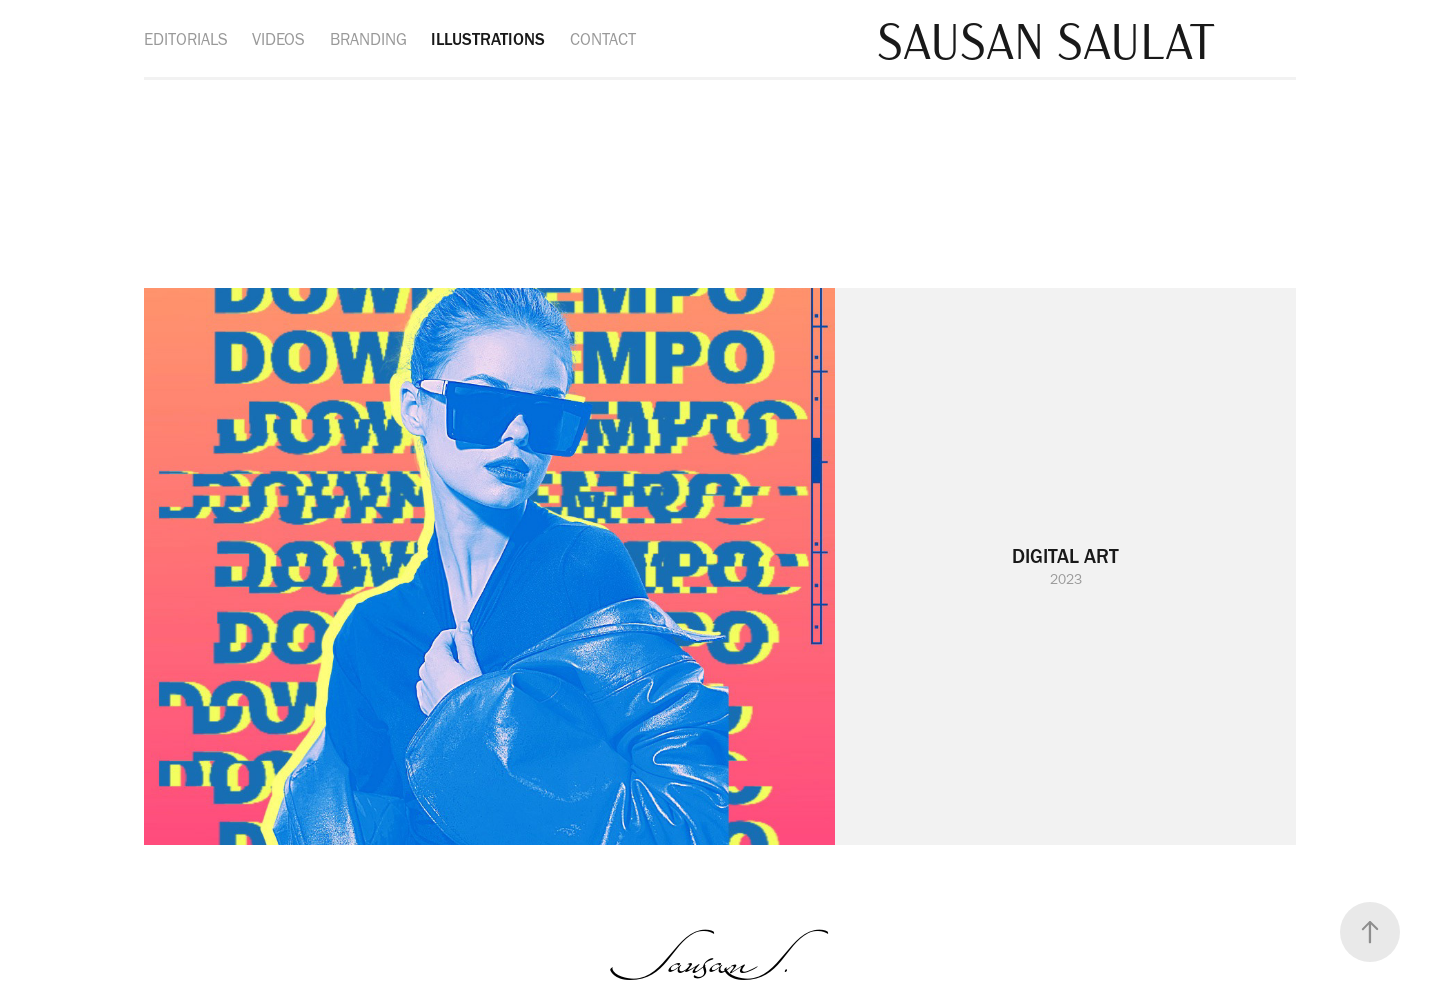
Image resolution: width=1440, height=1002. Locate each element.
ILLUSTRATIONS (488, 39)
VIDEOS (278, 39)
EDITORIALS (186, 39)
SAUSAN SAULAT (1046, 38)
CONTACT (603, 39)
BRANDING (368, 39)
